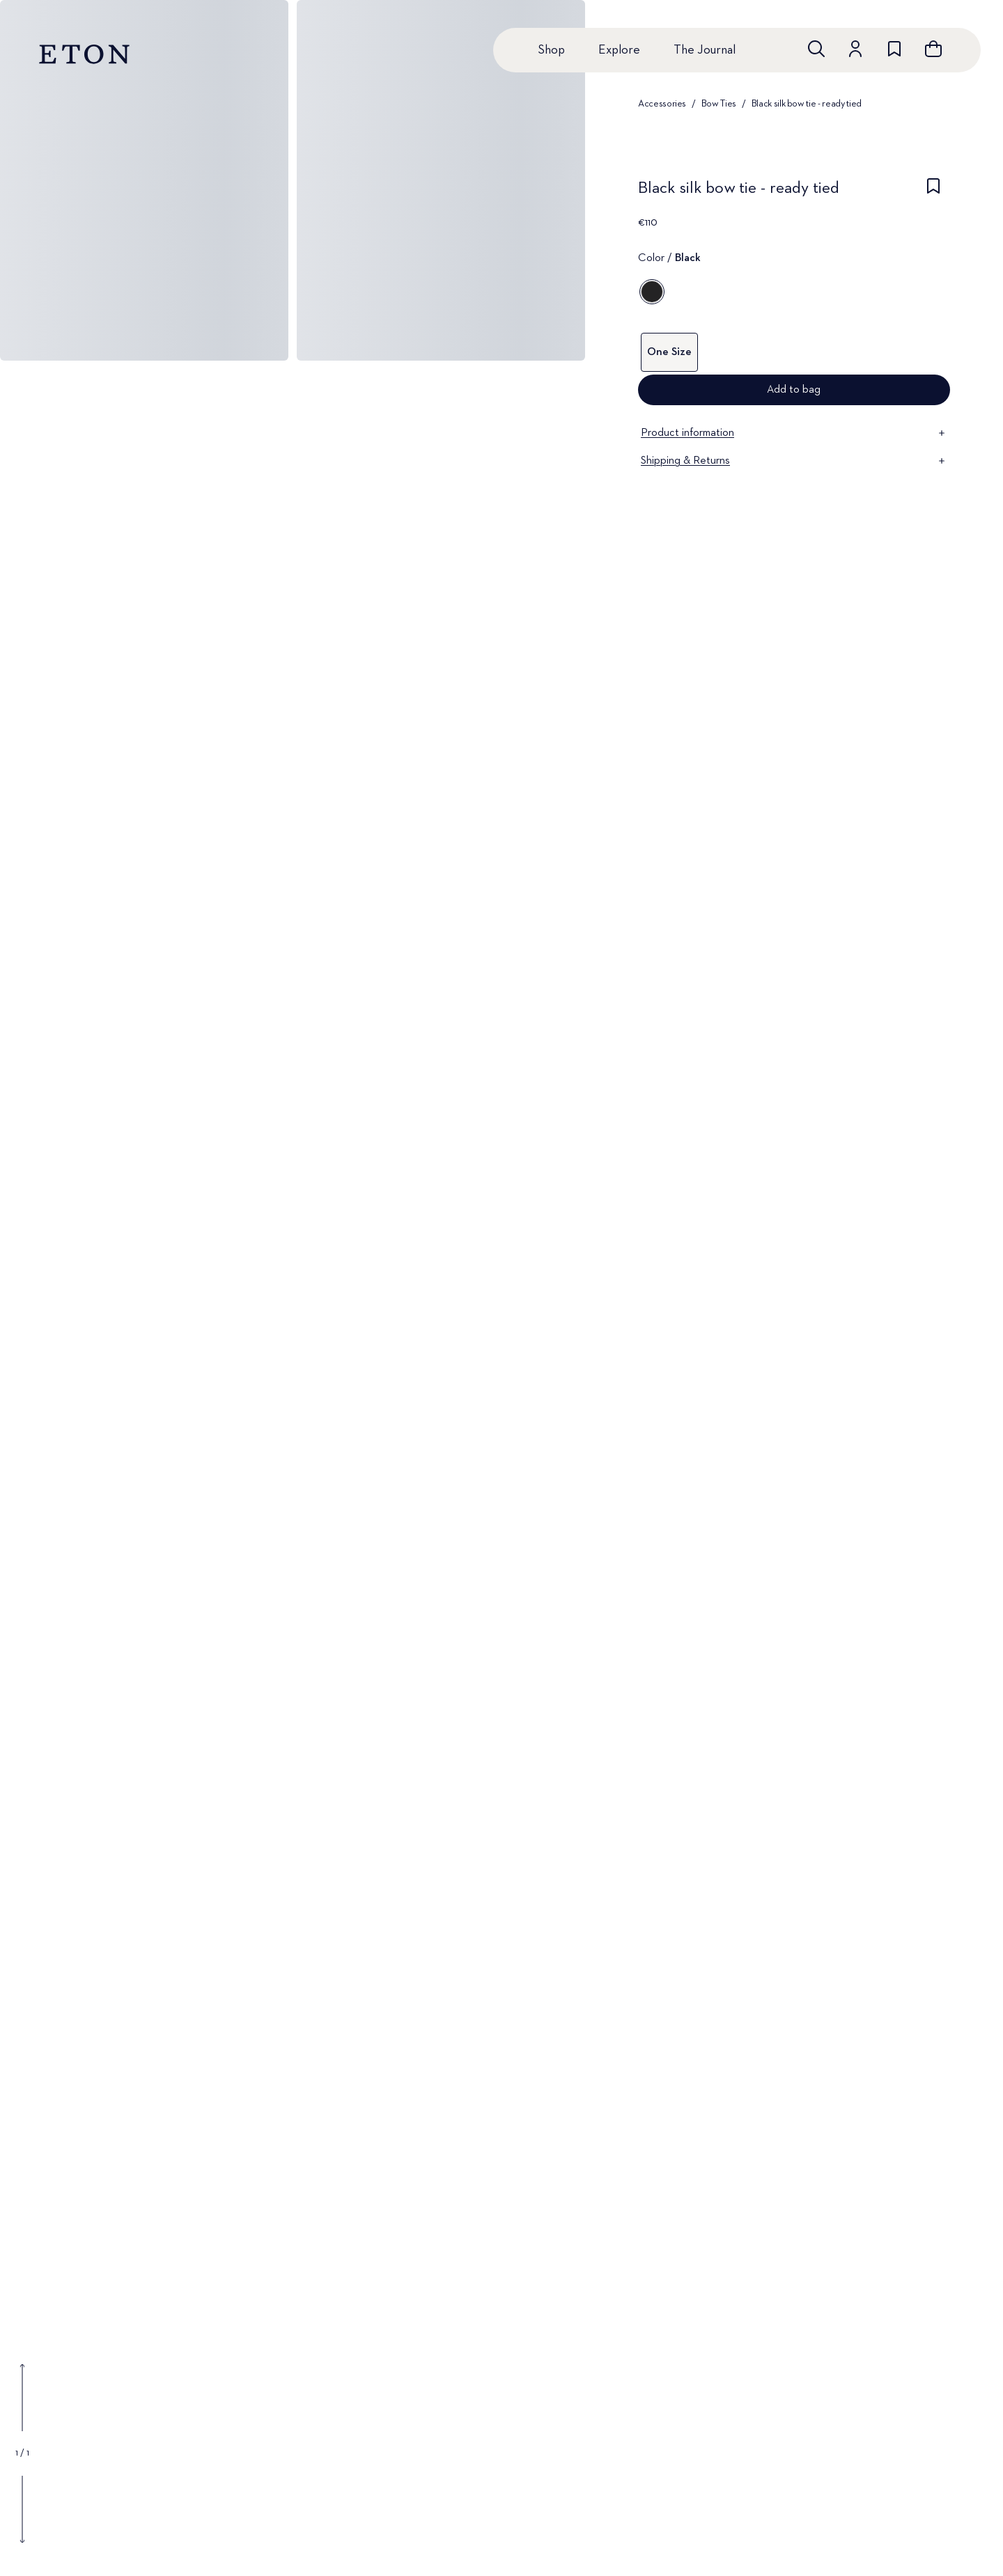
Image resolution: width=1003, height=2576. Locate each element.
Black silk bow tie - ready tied (807, 104)
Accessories (662, 104)
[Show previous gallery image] (22, 2397)
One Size (669, 352)
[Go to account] (855, 48)
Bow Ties (718, 104)
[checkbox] (933, 192)
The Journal (705, 50)
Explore (619, 50)
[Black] (652, 292)
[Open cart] (933, 48)
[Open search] (816, 48)
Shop (551, 50)
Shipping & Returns (794, 460)
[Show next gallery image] (22, 2509)
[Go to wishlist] (894, 48)
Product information (794, 433)
